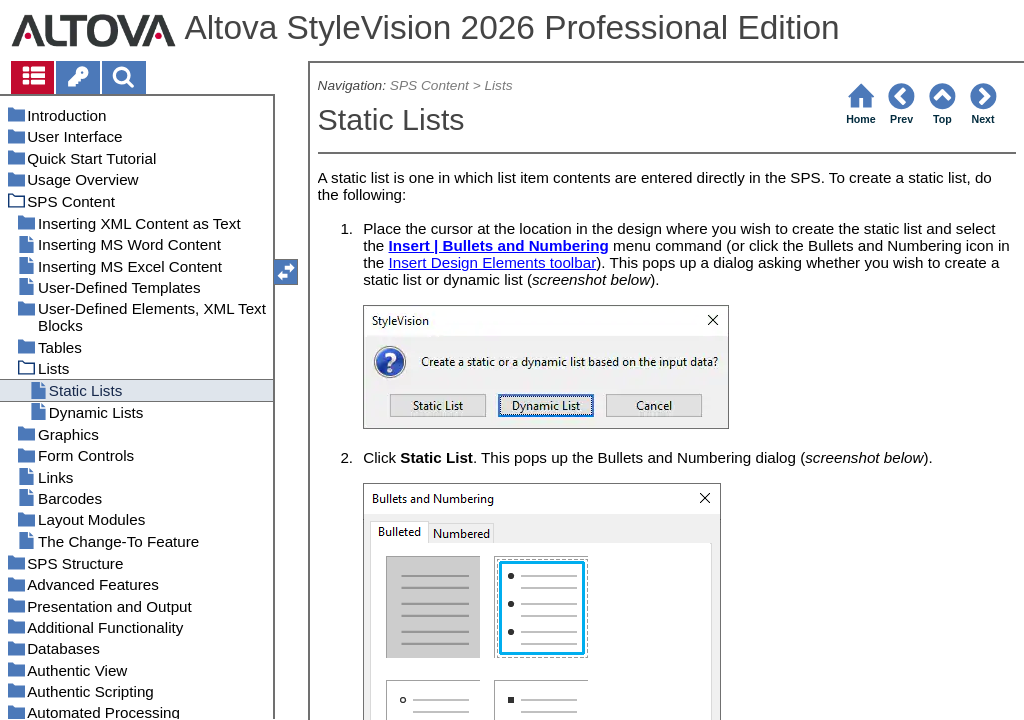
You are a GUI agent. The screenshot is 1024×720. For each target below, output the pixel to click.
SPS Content (429, 85)
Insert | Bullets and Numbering (499, 245)
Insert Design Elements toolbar (493, 262)
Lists (498, 85)
